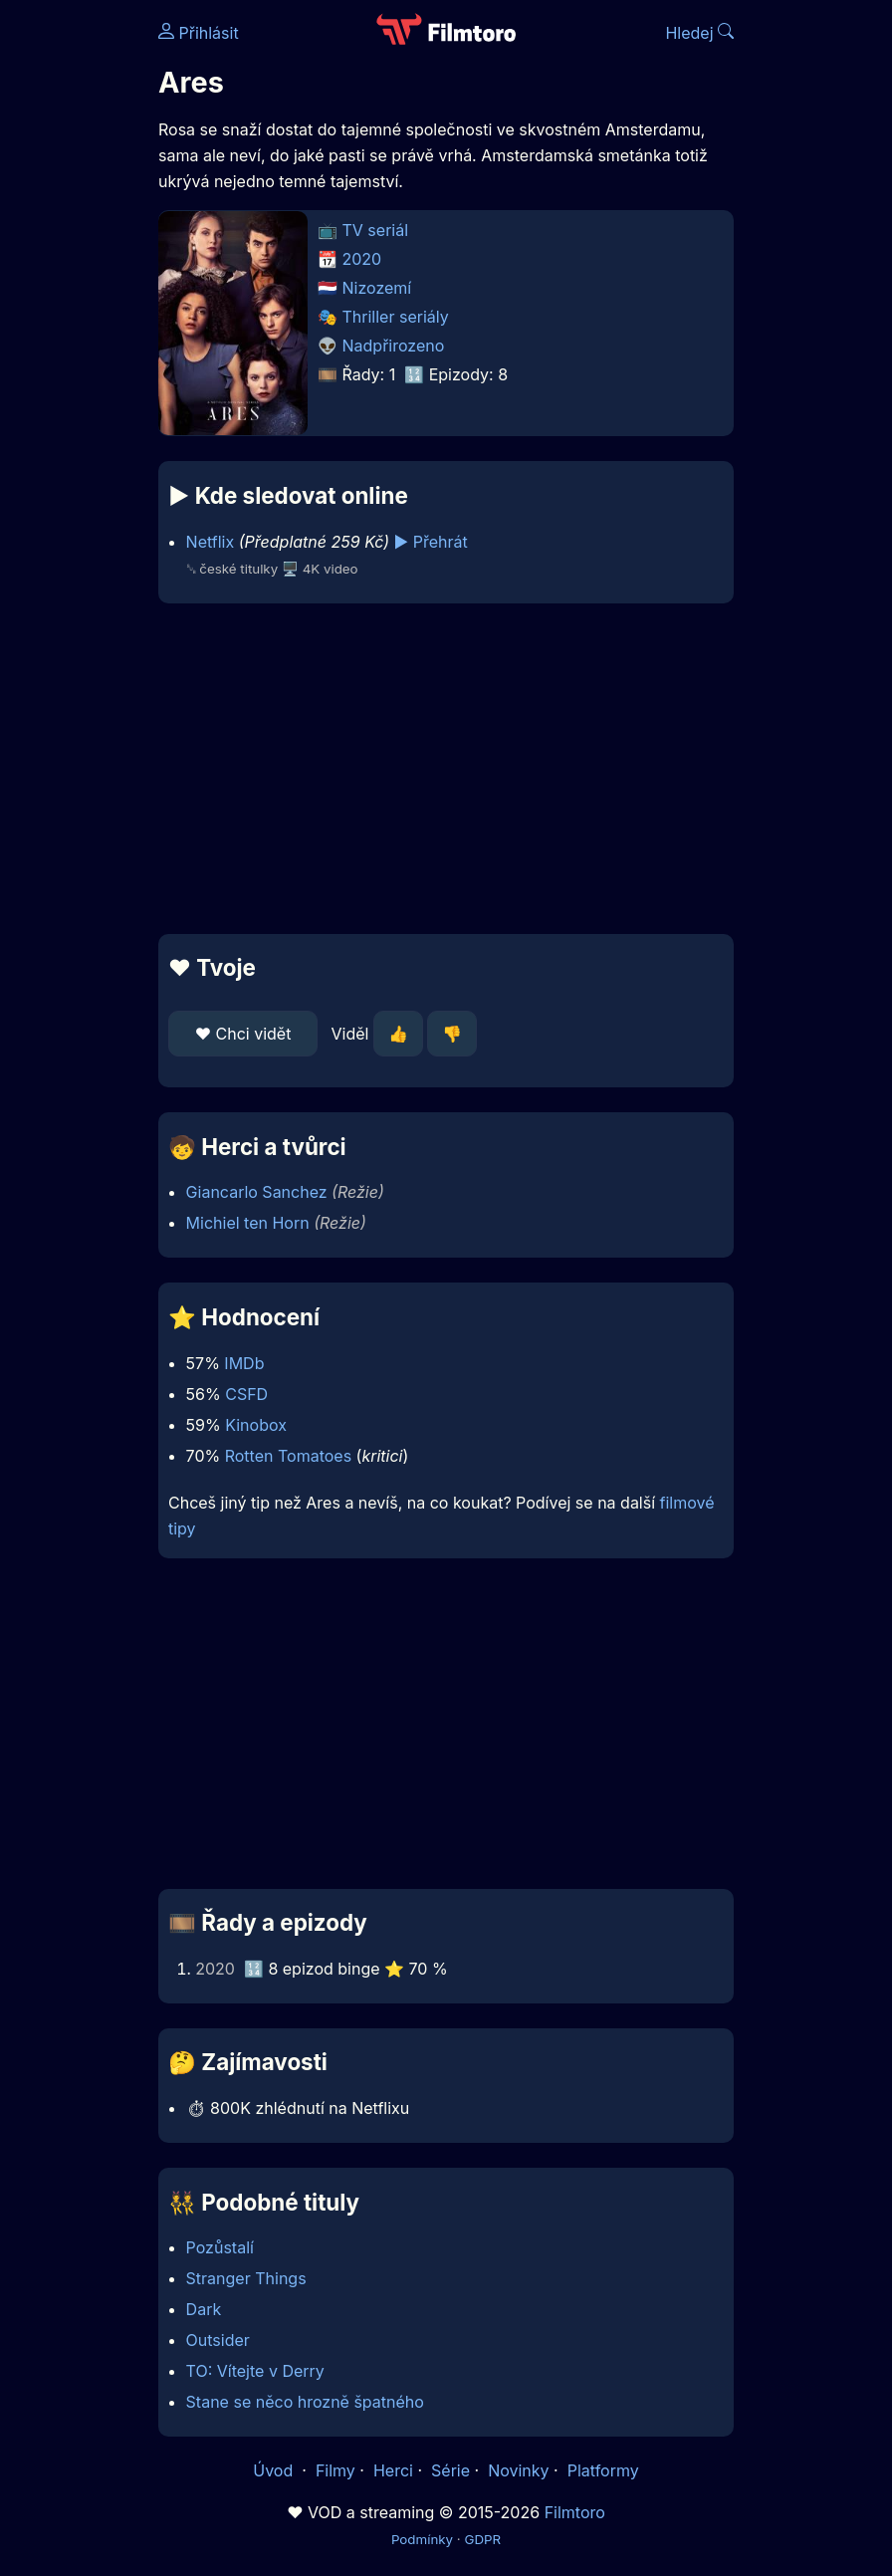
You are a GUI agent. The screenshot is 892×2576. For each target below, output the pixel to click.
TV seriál (375, 230)
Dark (204, 2309)
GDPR (482, 2539)
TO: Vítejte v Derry (255, 2371)
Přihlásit (198, 33)
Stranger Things (246, 2278)
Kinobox (256, 1425)
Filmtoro (575, 2512)
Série (450, 2470)
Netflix (210, 542)
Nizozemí (377, 288)
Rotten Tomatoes (288, 1456)
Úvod (275, 2470)
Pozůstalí (220, 2247)
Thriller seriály (395, 317)
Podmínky (422, 2539)
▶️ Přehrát (431, 542)
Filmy (335, 2470)
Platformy (603, 2470)
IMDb (244, 1363)
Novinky (518, 2470)
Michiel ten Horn (248, 1223)
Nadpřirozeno (393, 345)
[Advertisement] (446, 768)
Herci (393, 2470)
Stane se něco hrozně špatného (305, 2402)
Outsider (218, 2340)
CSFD (246, 1394)
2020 (362, 259)
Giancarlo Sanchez (257, 1192)
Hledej (699, 33)
